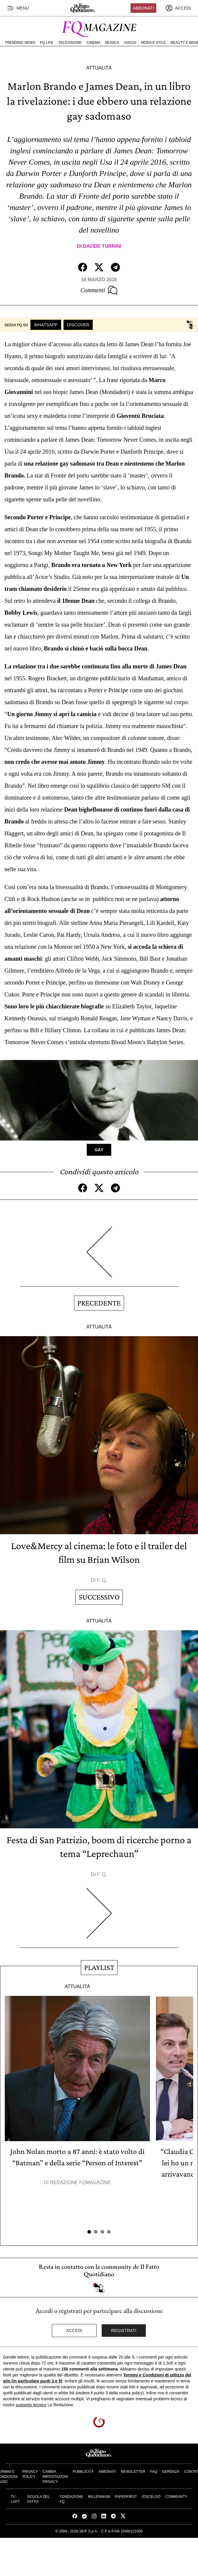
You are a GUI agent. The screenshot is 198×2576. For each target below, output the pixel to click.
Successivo (99, 1597)
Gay (99, 1149)
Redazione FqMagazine (80, 2182)
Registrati (124, 2330)
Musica (112, 43)
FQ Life (46, 43)
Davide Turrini (102, 246)
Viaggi (130, 43)
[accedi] (178, 8)
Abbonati (143, 8)
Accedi (74, 2330)
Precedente (99, 1303)
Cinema (93, 43)
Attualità (99, 67)
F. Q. (102, 1580)
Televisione (70, 43)
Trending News (20, 43)
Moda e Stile (153, 43)
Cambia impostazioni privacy (55, 2477)
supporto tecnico (31, 2404)
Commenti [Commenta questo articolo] (99, 290)
